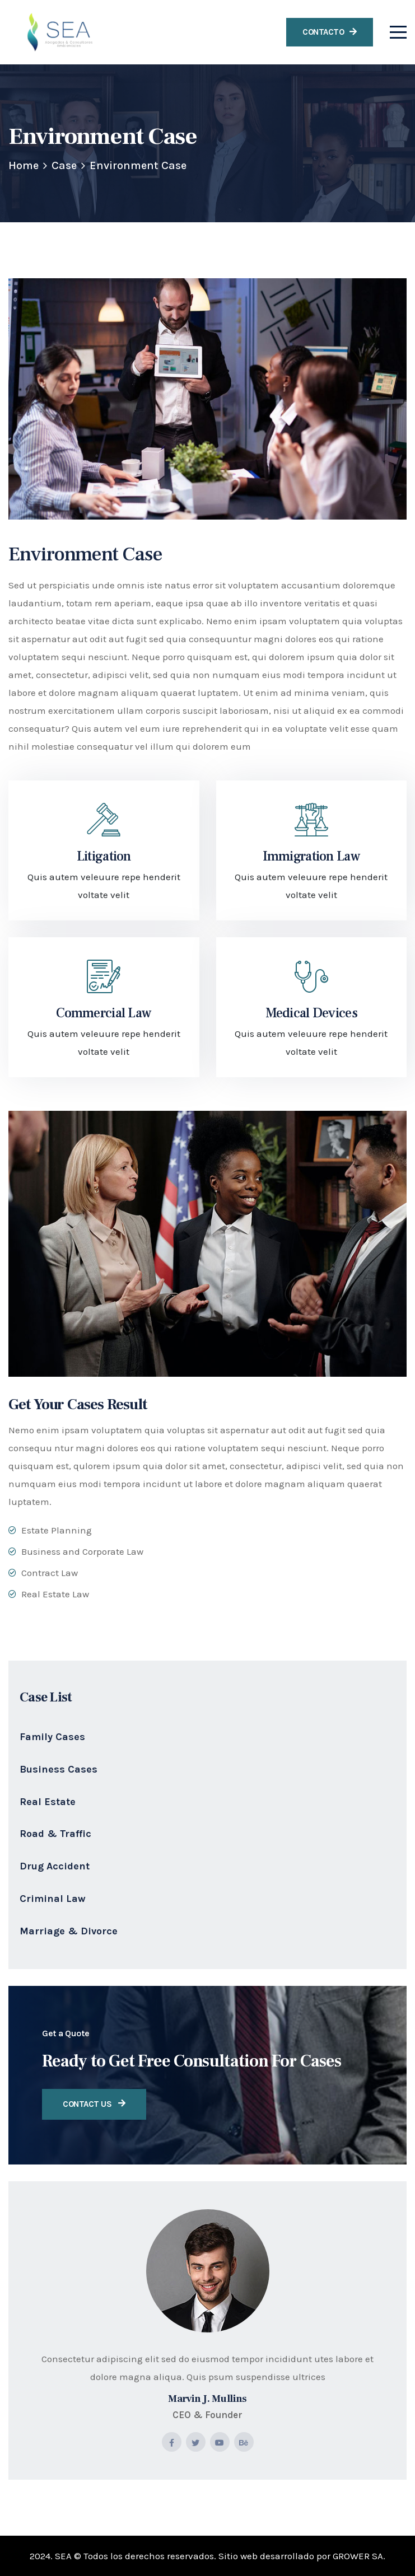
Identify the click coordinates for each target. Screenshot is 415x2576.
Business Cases (58, 1769)
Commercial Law (103, 1013)
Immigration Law (311, 856)
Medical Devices (311, 1013)
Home (23, 165)
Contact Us (94, 2104)
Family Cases (52, 1737)
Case (64, 165)
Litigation (104, 856)
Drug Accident (55, 1866)
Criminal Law (53, 1898)
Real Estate (48, 1802)
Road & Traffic (55, 1833)
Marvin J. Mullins (207, 2398)
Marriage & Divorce (69, 1931)
